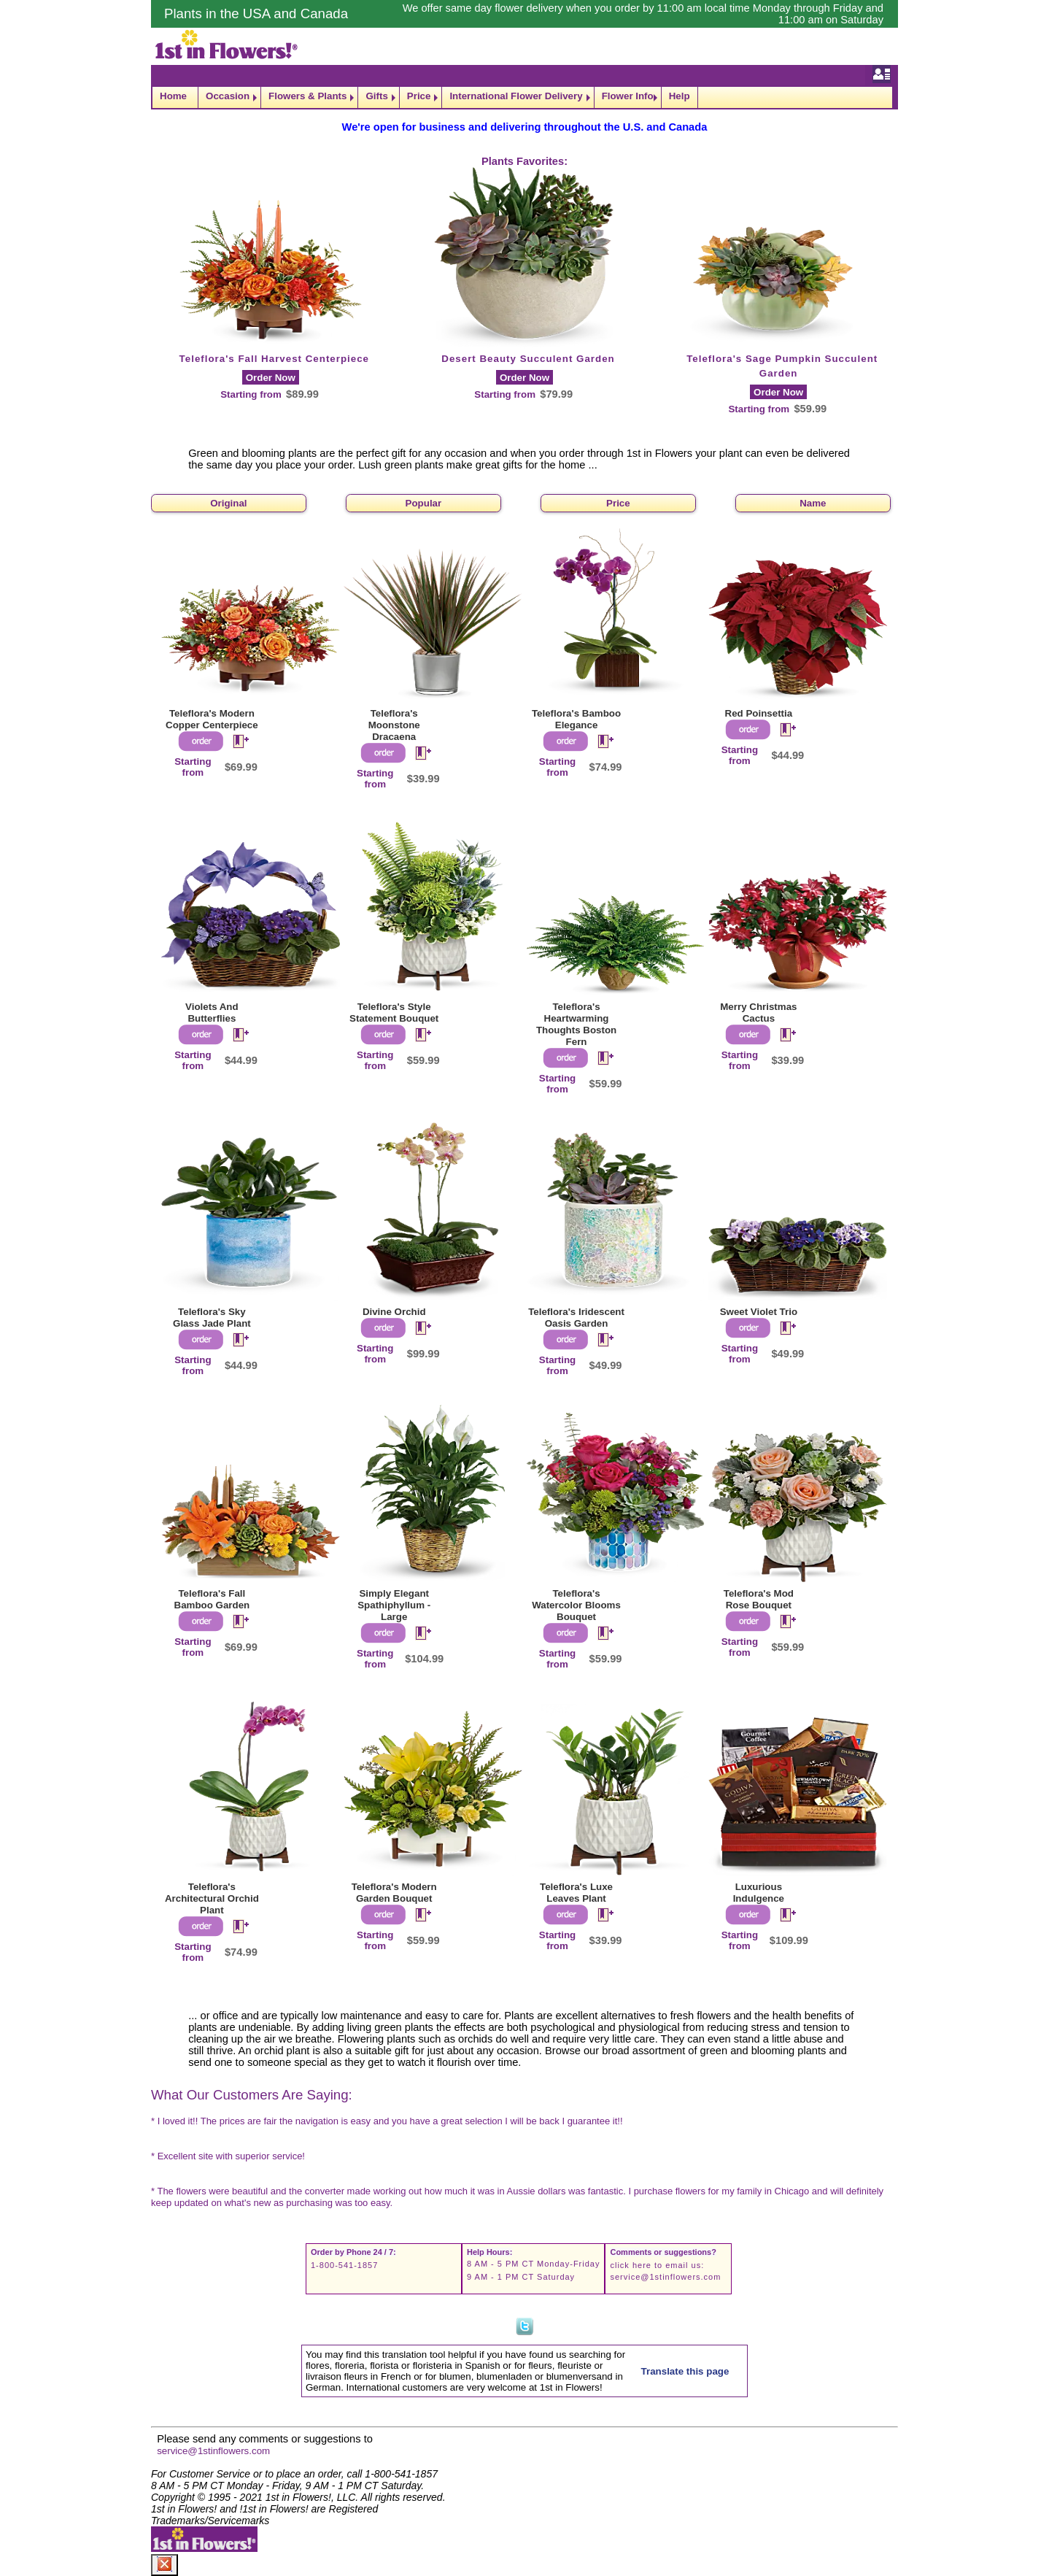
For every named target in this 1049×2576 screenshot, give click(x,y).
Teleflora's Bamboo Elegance (576, 719)
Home (173, 95)
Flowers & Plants (307, 95)
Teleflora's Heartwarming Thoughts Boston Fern (576, 1024)
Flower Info (628, 95)
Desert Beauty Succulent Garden (527, 358)
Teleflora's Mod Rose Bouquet (759, 1599)
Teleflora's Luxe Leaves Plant (576, 1892)
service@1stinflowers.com (665, 2276)
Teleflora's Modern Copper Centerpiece (212, 719)
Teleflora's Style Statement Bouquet (393, 1012)
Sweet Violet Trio (758, 1311)
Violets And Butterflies (212, 1012)
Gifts (376, 95)
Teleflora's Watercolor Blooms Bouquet (576, 1605)
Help (679, 95)
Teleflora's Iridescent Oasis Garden (576, 1317)
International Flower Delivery (515, 95)
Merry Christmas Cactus (758, 1012)
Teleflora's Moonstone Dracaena (394, 725)
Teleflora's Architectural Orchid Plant (212, 1898)
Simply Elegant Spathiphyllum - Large (393, 1605)
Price (419, 95)
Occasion (227, 95)
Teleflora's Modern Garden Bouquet (394, 1892)
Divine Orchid (394, 1311)
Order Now (270, 377)
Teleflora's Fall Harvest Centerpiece (274, 358)
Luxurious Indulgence (758, 1892)
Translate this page (685, 2371)
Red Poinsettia (759, 713)
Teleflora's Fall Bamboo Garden (212, 1599)
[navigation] (524, 97)
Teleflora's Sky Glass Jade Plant (212, 1317)
